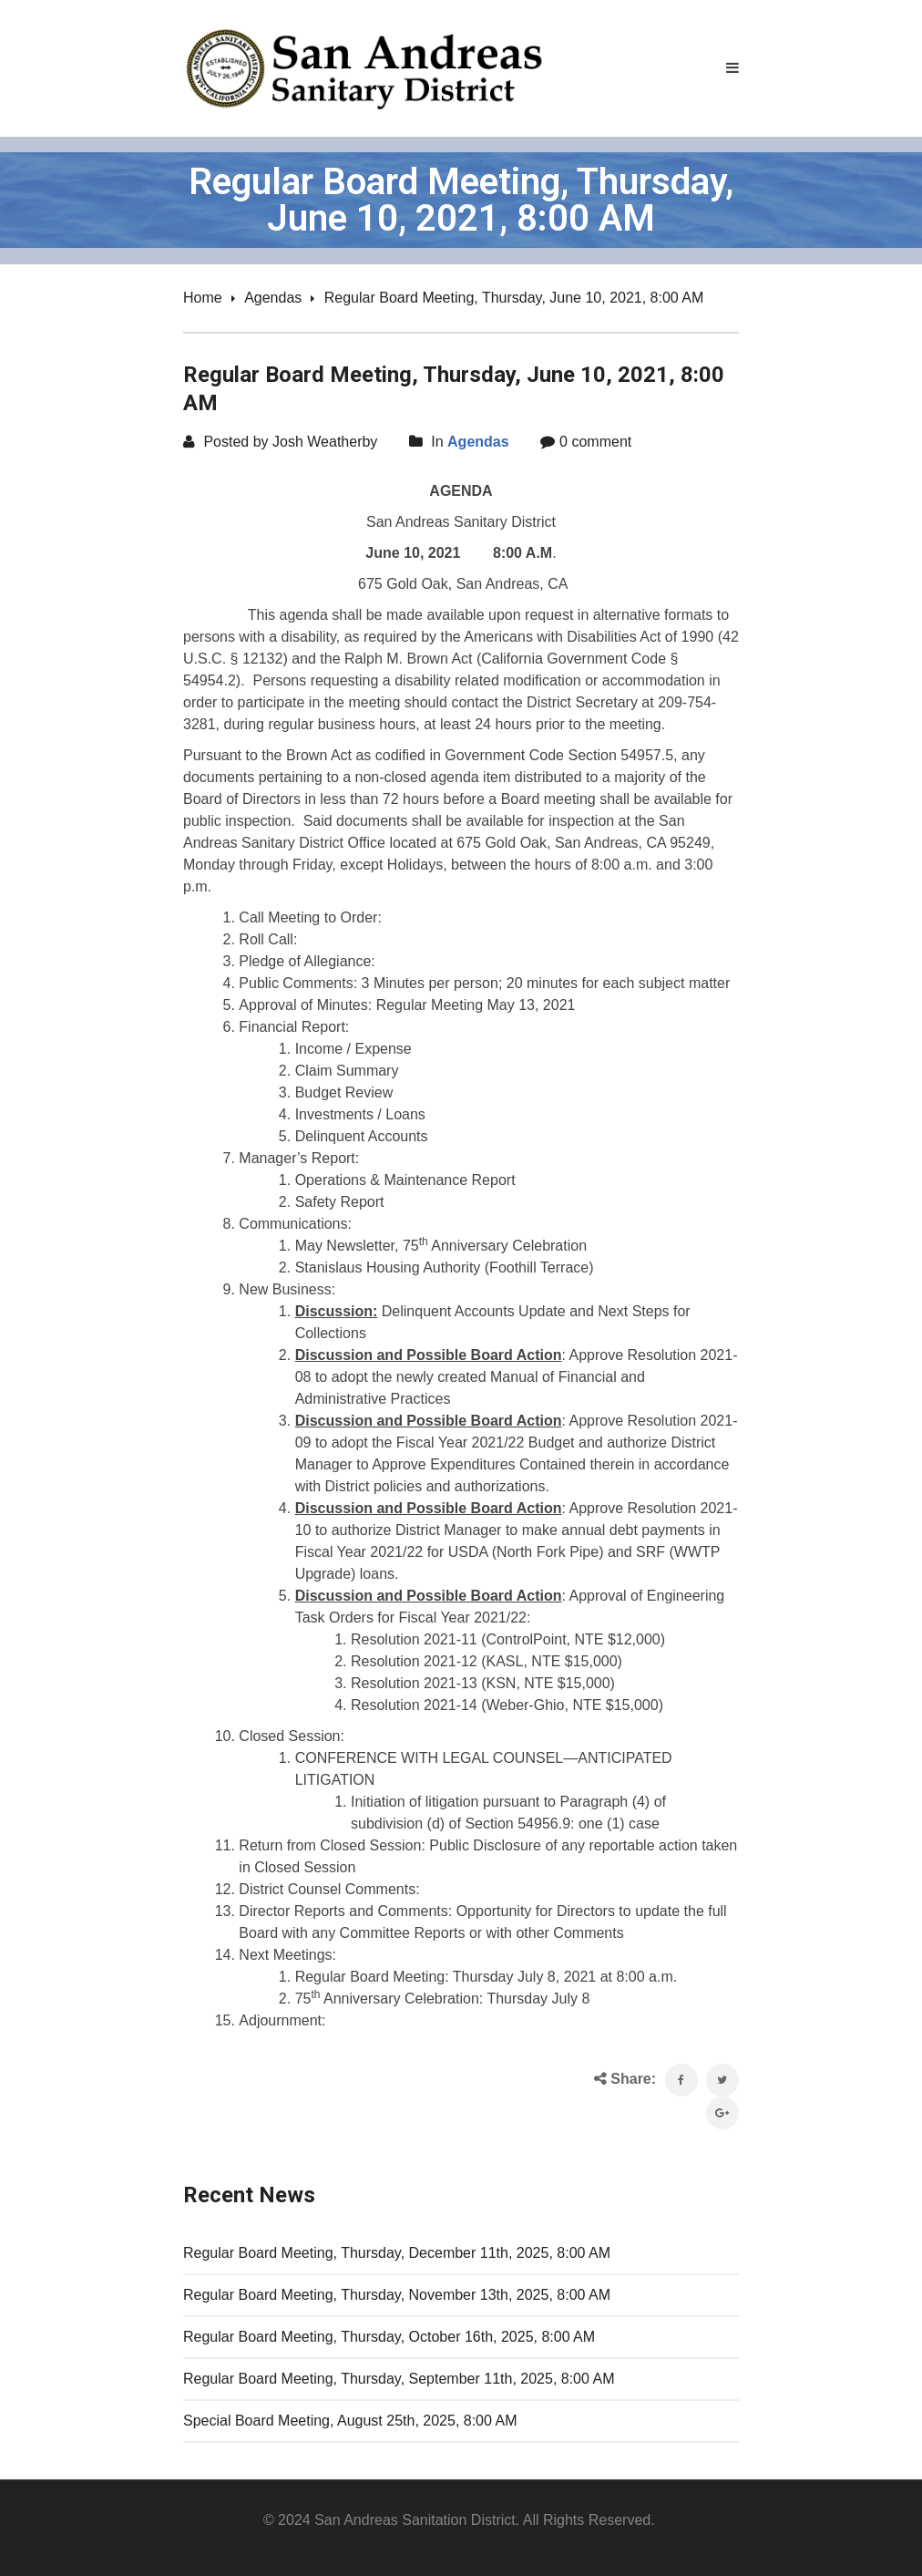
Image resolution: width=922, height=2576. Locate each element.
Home (202, 297)
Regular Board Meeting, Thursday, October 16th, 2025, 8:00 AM (389, 2336)
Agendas (273, 297)
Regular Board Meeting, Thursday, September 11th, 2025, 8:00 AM (398, 2378)
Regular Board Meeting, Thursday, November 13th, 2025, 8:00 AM (396, 2295)
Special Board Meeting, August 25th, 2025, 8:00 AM (350, 2420)
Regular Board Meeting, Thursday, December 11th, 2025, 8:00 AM (396, 2253)
